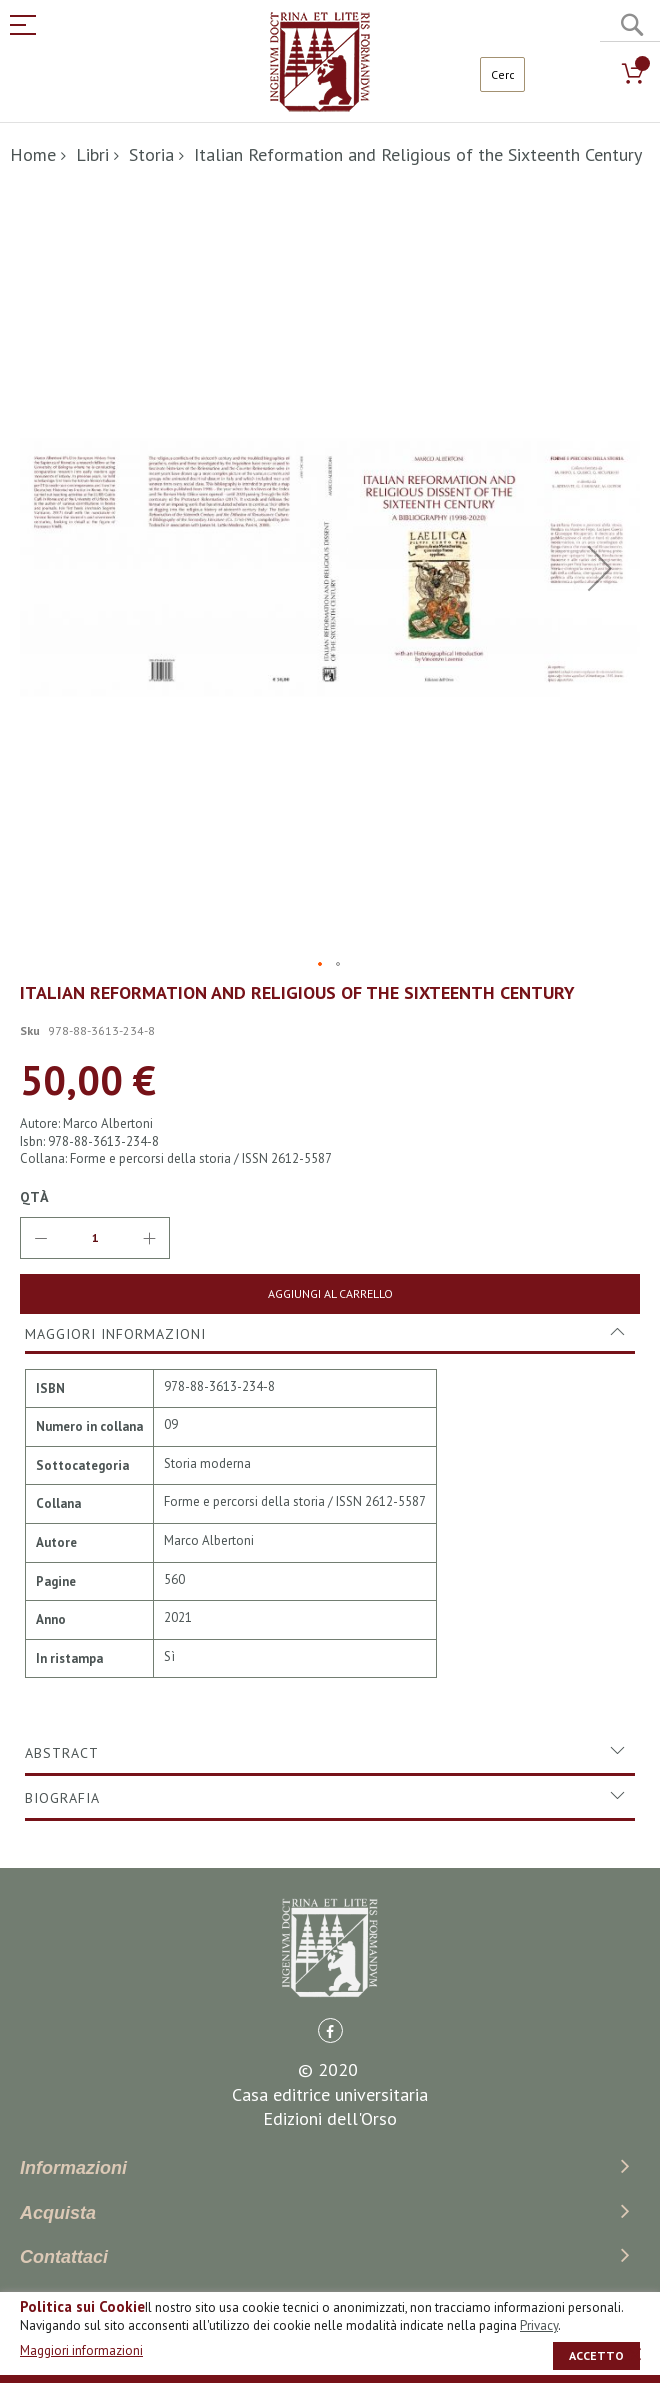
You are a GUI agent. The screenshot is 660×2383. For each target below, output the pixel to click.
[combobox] (502, 74)
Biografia (62, 1798)
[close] (635, 2354)
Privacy (539, 2325)
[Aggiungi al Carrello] (330, 1294)
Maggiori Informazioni (115, 1334)
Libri (92, 154)
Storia (151, 154)
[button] (600, 568)
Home (33, 154)
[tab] (330, 1334)
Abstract (62, 1753)
